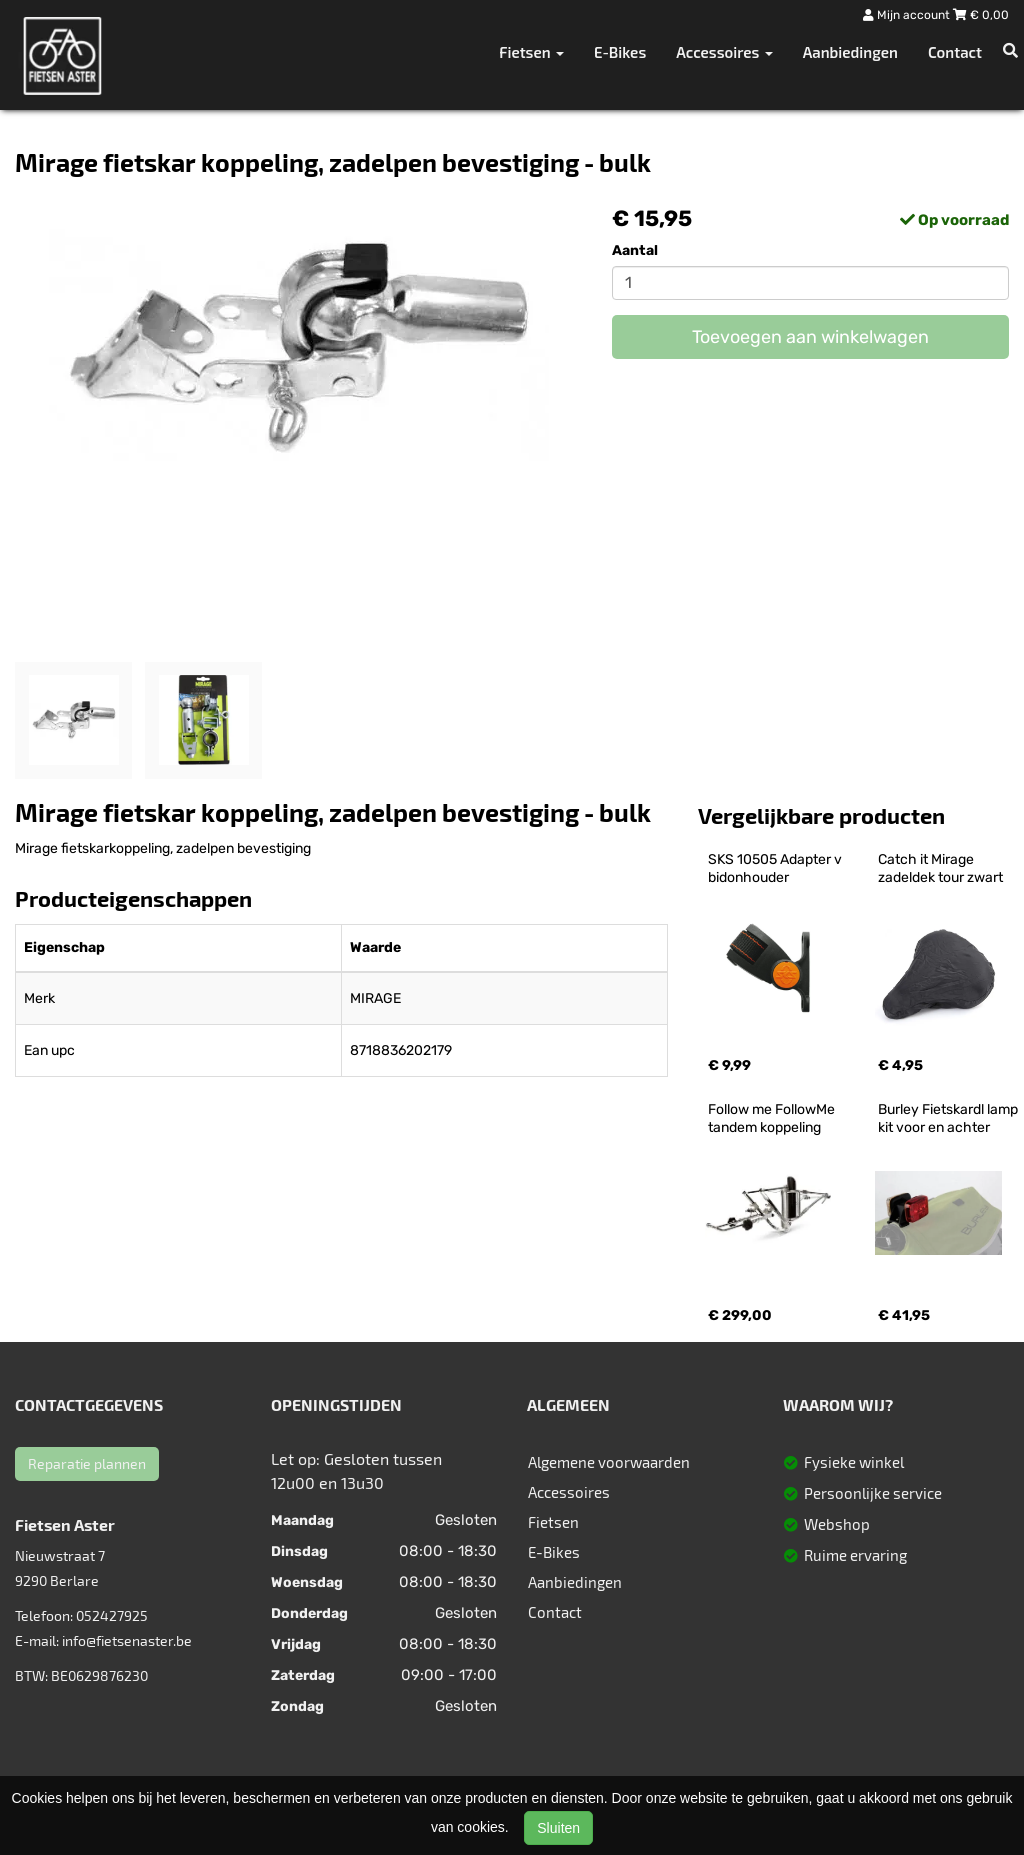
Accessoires (569, 1492)
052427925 (112, 1615)
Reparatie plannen (87, 1463)
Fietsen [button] (531, 52)
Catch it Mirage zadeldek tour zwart (940, 868)
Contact (955, 52)
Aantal (635, 250)
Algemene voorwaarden (609, 1462)
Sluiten (558, 1828)
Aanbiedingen (850, 52)
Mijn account (908, 15)
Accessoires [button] (724, 52)
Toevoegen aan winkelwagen (810, 337)
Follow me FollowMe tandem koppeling (773, 1118)
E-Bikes (620, 52)
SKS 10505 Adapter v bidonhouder (776, 868)
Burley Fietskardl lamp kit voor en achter (949, 1118)
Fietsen (553, 1522)
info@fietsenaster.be (127, 1640)
